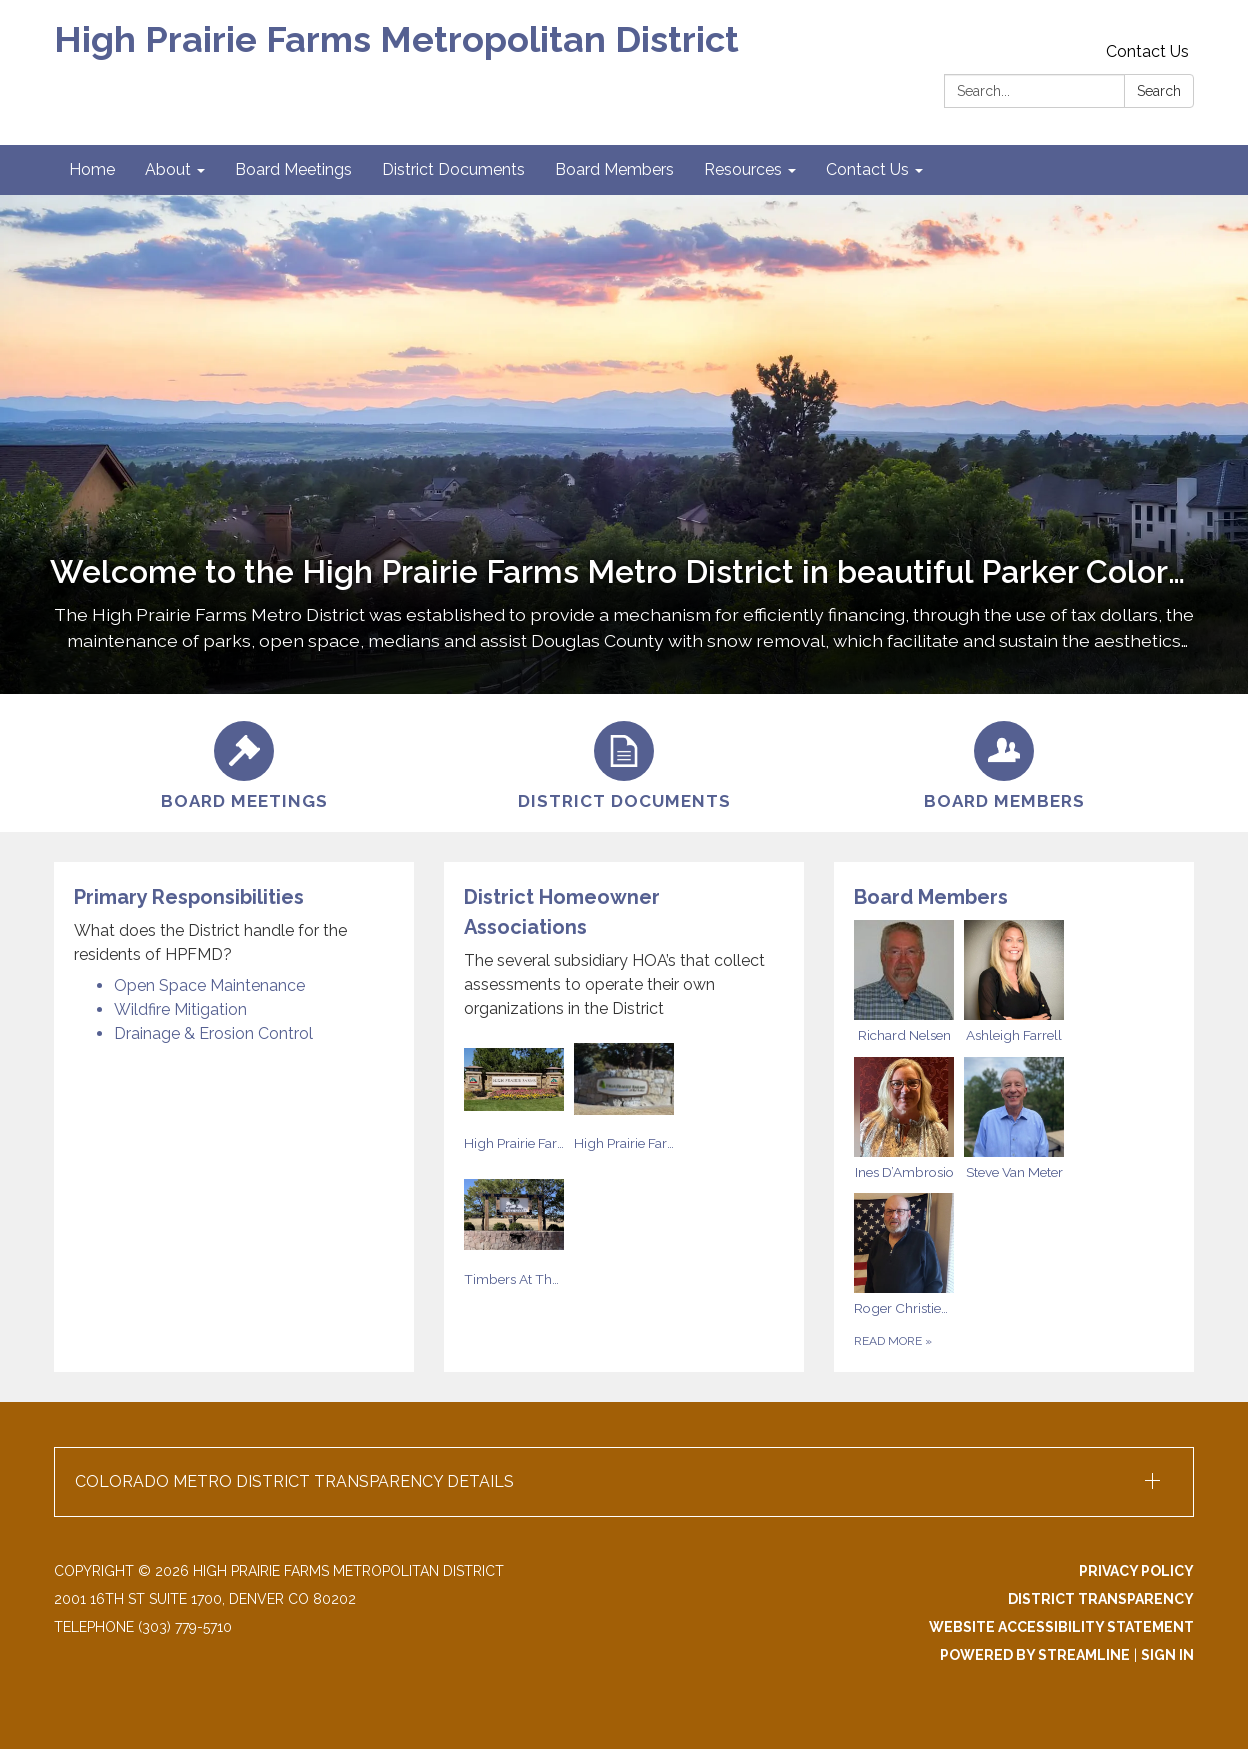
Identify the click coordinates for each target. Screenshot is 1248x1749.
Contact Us (1147, 51)
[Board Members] (1004, 763)
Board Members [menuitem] (614, 169)
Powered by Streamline (1035, 1655)
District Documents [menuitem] (453, 169)
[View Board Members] (1014, 897)
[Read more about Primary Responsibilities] (234, 1117)
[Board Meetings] (244, 763)
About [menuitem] (168, 169)
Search (1159, 91)
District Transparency (1101, 1599)
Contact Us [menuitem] (867, 169)
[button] (624, 1482)
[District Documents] (624, 763)
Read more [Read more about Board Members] (893, 1341)
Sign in (1167, 1655)
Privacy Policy (1136, 1571)
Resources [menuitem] (743, 169)
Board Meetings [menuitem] (293, 169)
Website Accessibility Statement (1061, 1627)
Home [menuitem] (92, 169)
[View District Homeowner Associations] (624, 951)
